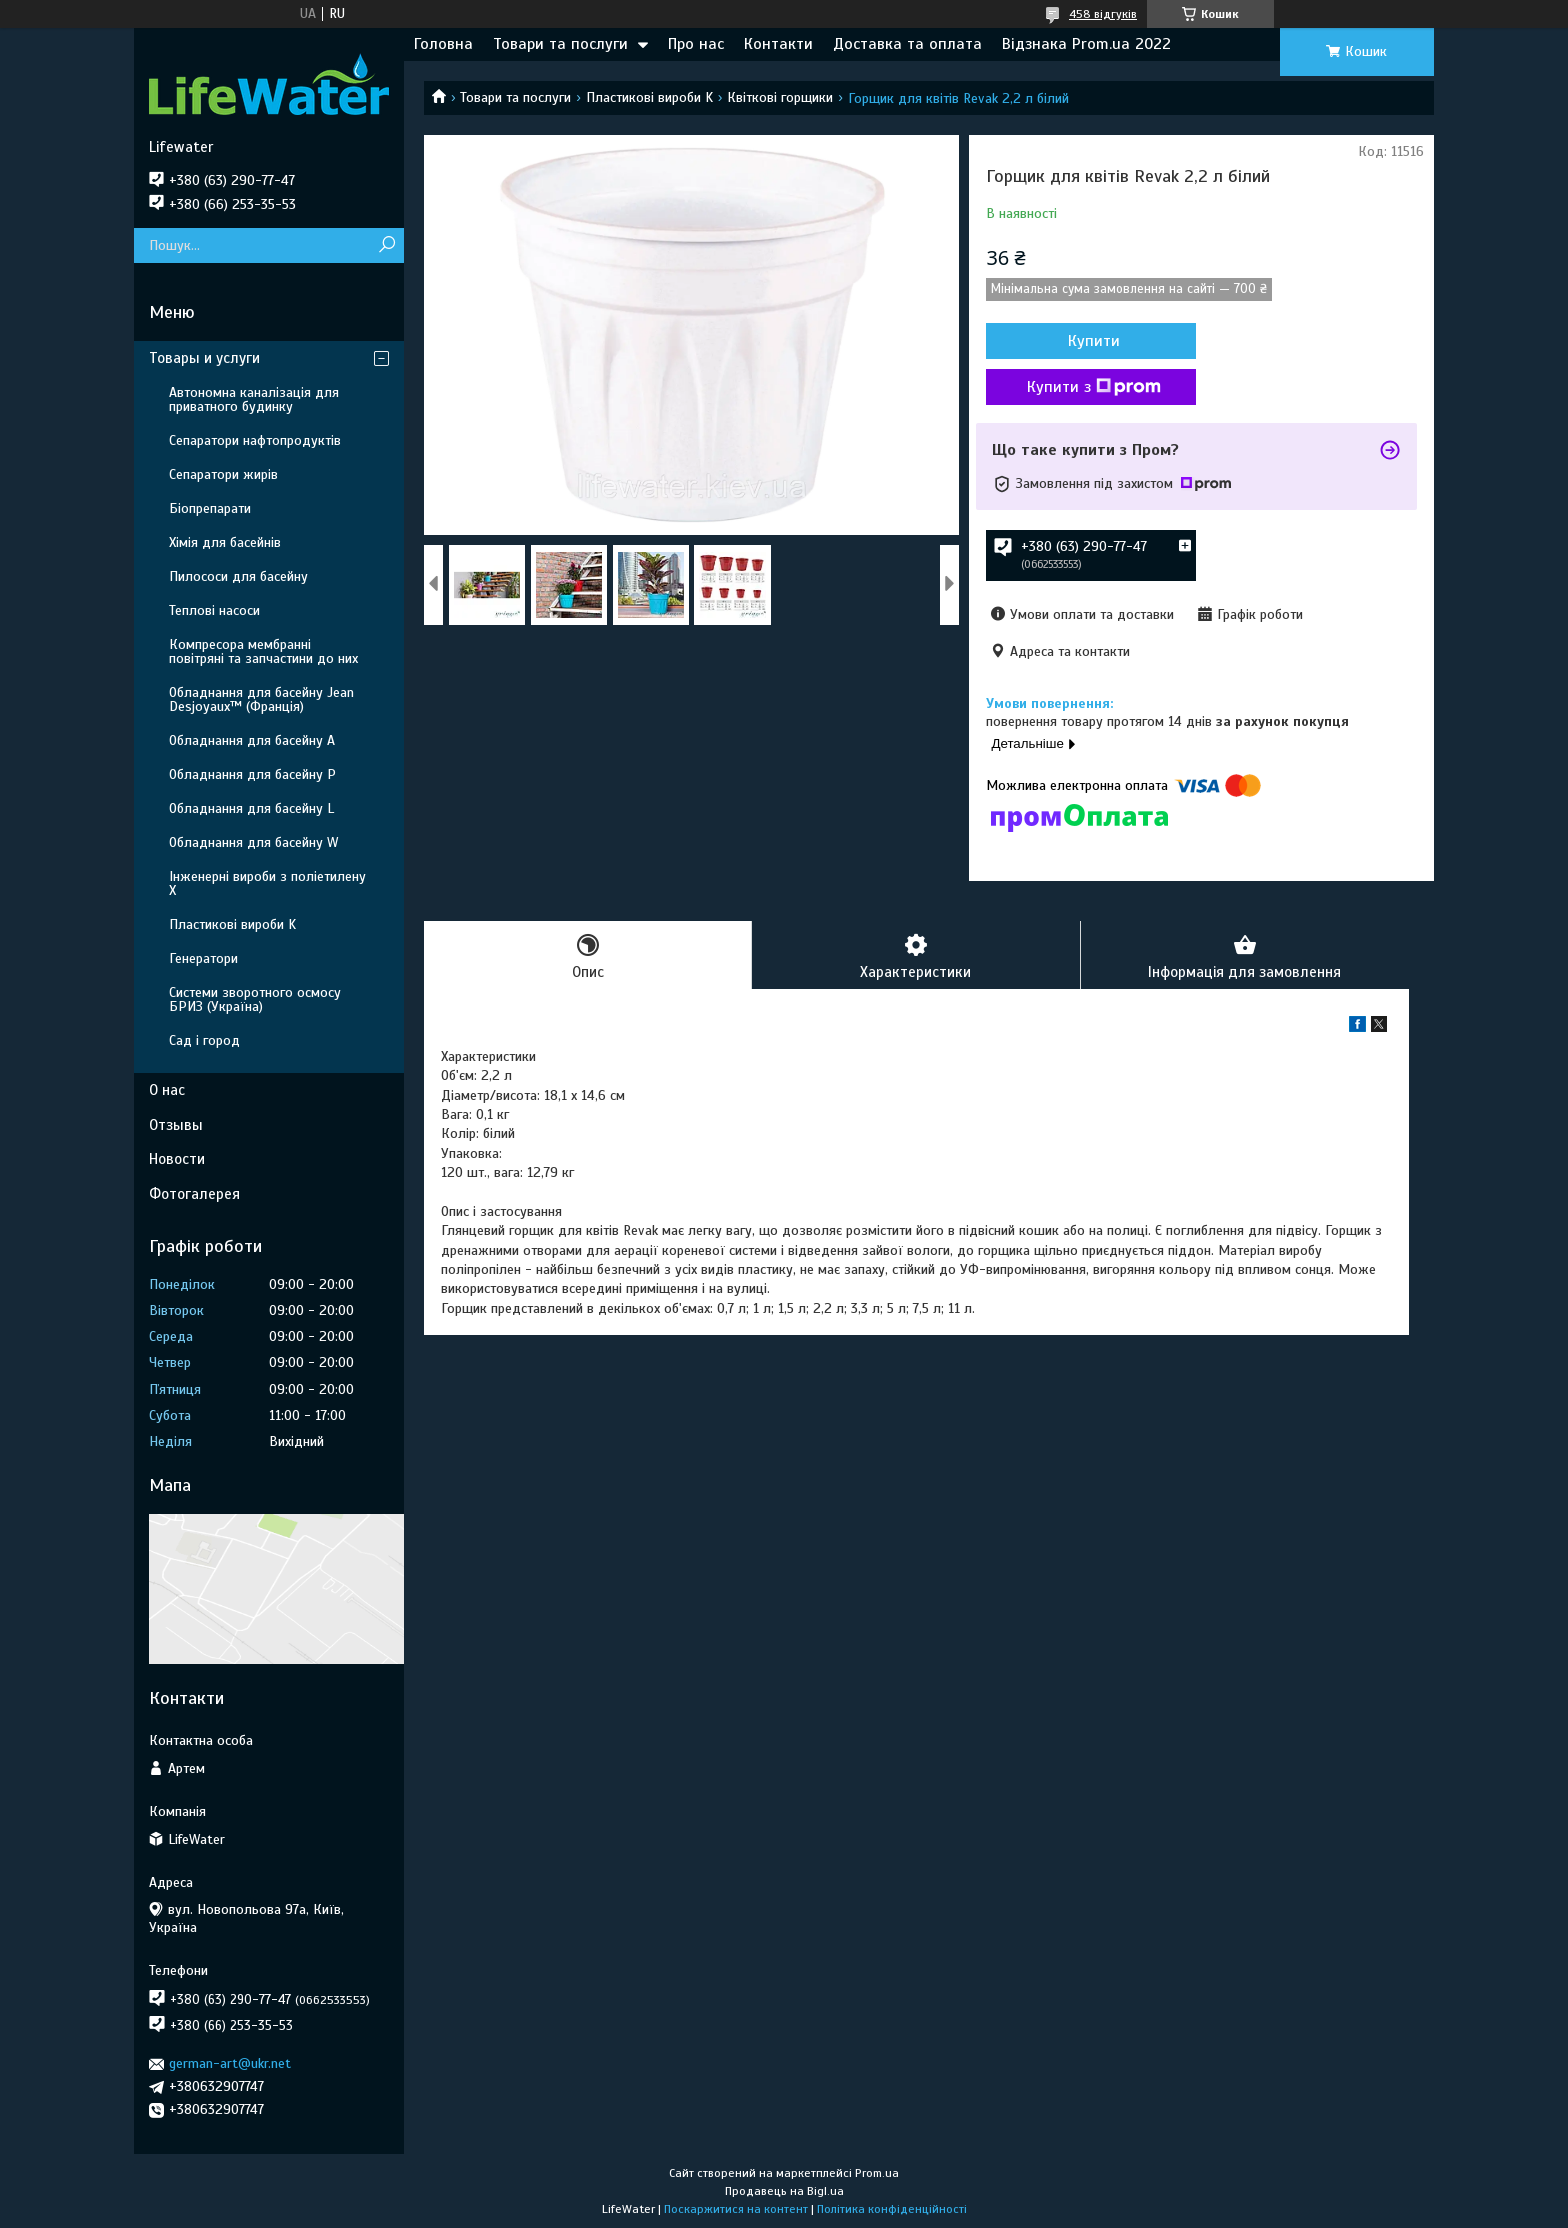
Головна (443, 44)
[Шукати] (386, 245)
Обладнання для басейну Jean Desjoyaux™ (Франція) (261, 699)
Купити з (1094, 387)
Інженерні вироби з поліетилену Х (267, 883)
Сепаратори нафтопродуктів (255, 440)
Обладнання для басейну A (252, 740)
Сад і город (204, 1040)
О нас (167, 1090)
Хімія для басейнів (225, 542)
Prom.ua (877, 2173)
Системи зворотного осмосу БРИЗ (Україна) (255, 999)
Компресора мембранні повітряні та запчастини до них (263, 651)
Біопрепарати (210, 508)
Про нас (696, 44)
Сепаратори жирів (223, 474)
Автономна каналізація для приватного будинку (254, 399)
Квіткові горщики (780, 97)
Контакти (778, 44)
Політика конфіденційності (892, 2209)
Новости (177, 1159)
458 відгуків (1103, 14)
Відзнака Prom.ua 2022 (1086, 44)
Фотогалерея (194, 1194)
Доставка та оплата (907, 44)
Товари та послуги (560, 44)
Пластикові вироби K (649, 97)
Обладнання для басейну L (251, 808)
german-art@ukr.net (230, 2063)
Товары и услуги (204, 358)
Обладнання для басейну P (252, 774)
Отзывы (176, 1125)
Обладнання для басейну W (253, 842)
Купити (1094, 341)
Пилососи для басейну (238, 576)
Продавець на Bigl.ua (784, 2191)
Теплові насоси (214, 610)
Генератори (203, 958)
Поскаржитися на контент (736, 2209)
